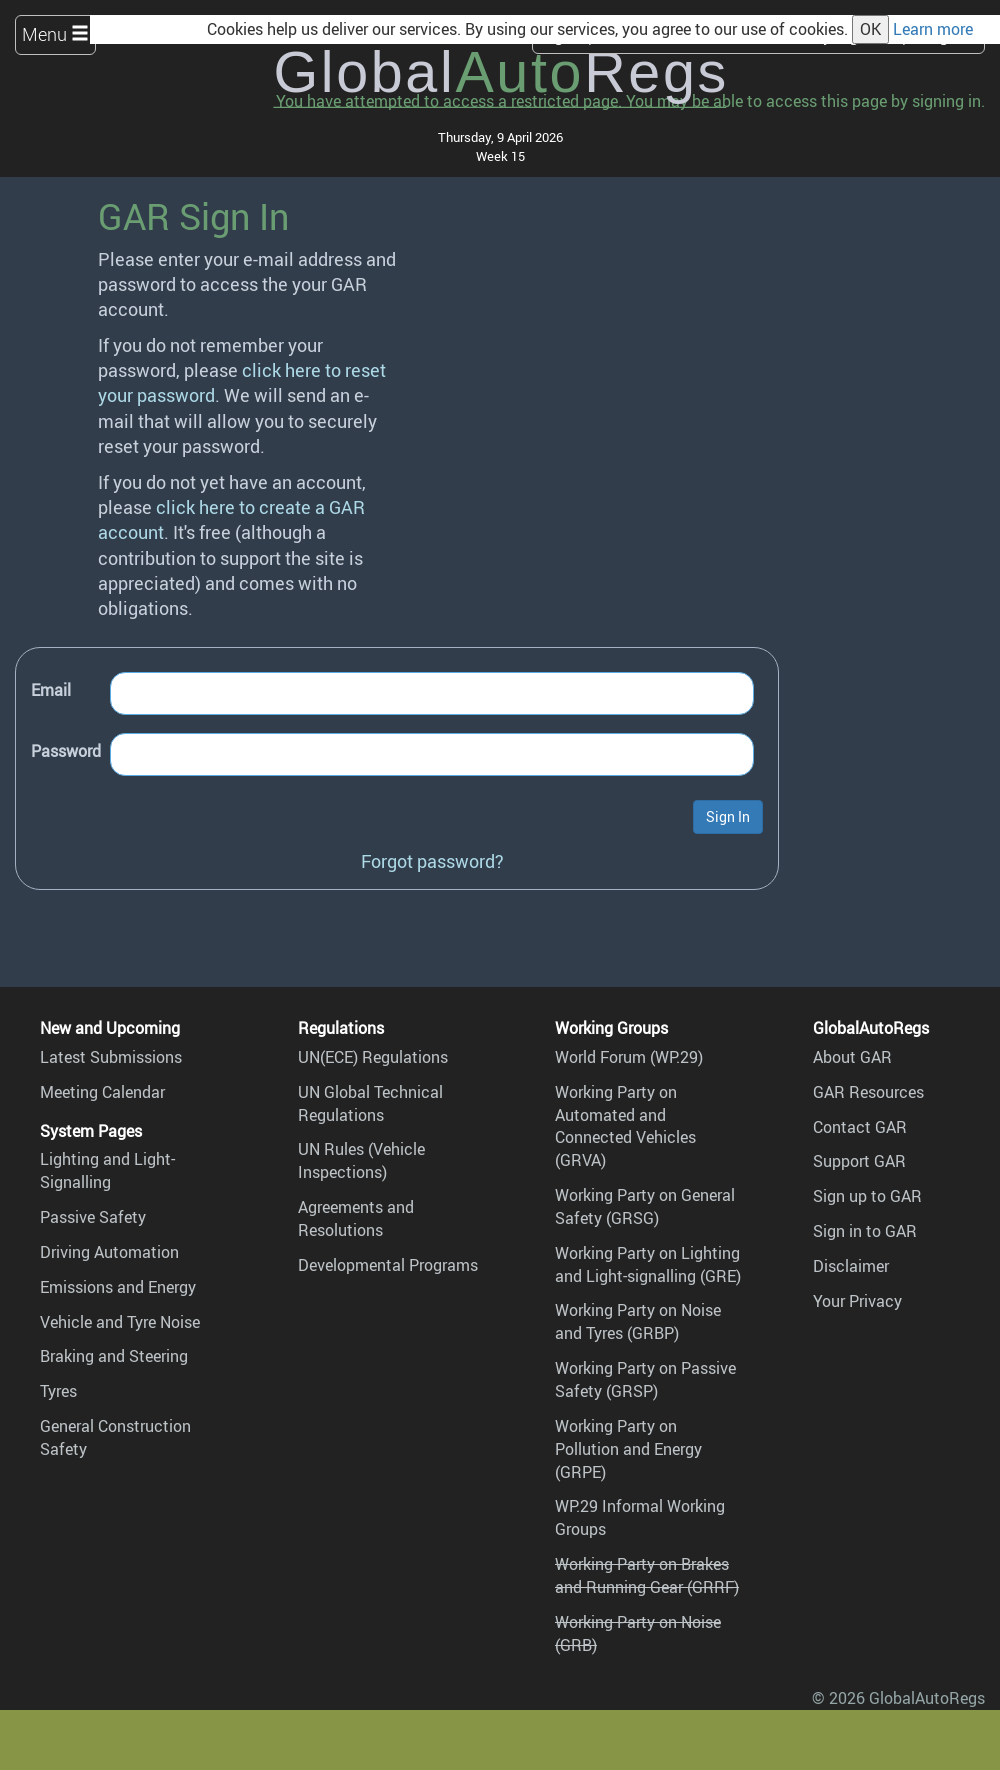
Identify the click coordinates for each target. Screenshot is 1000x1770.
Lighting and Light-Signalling (107, 1170)
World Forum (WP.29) (629, 1057)
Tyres (58, 1391)
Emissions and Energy (118, 1287)
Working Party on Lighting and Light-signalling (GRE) (648, 1264)
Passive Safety (93, 1217)
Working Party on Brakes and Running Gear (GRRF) (647, 1575)
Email (51, 690)
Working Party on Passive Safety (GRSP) (645, 1379)
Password (66, 751)
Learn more (933, 29)
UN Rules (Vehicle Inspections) (361, 1160)
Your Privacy (857, 1301)
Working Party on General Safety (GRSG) (645, 1206)
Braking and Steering (114, 1356)
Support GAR (859, 1161)
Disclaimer (851, 1266)
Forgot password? (432, 861)
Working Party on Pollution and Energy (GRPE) (628, 1449)
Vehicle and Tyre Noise (120, 1322)
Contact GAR (860, 1127)
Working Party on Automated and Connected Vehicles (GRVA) (625, 1126)
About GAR (852, 1057)
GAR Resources (868, 1092)
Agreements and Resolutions (356, 1218)
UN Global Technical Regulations (370, 1103)
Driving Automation (109, 1252)
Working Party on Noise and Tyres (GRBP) (638, 1321)
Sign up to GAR (867, 1196)
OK (870, 29)
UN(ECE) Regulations (373, 1057)
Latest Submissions (111, 1057)
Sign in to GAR (865, 1231)
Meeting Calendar (102, 1092)
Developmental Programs (388, 1265)
